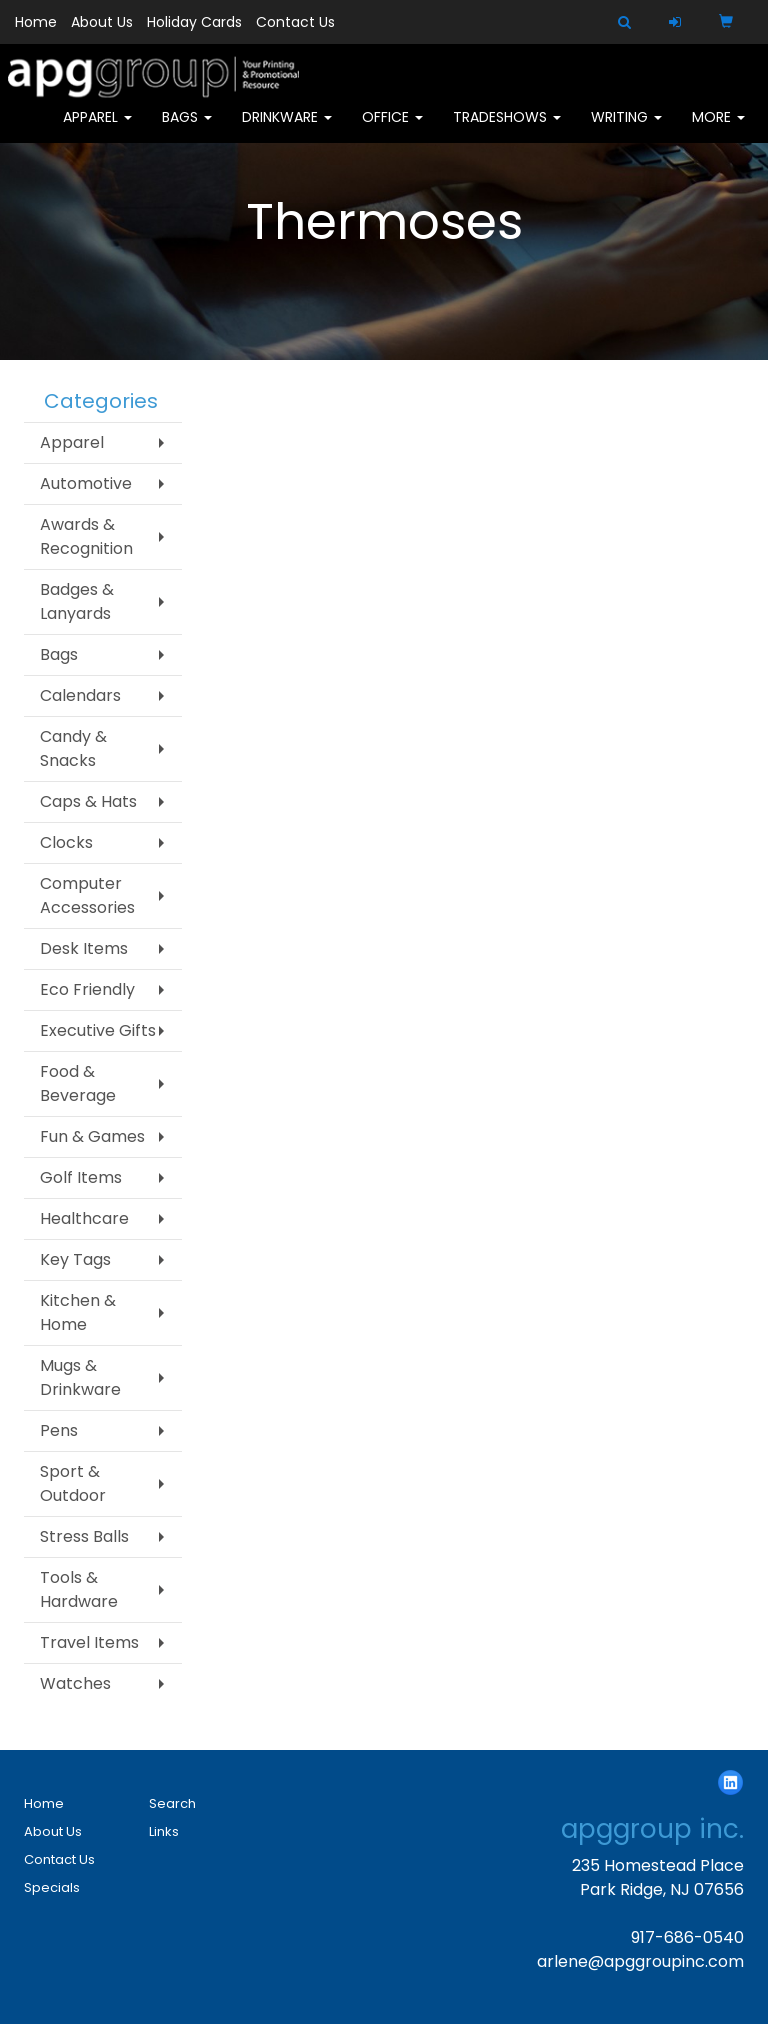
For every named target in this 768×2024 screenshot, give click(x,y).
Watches (75, 1683)
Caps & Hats (88, 801)
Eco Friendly (87, 989)
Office (392, 130)
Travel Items (89, 1642)
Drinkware (287, 130)
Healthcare (84, 1218)
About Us (102, 22)
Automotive (86, 483)
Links (164, 1831)
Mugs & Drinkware (80, 1377)
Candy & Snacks (73, 748)
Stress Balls (84, 1536)
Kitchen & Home (78, 1312)
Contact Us (295, 22)
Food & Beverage (78, 1083)
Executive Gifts (98, 1030)
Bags (187, 130)
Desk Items (84, 948)
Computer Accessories (87, 895)
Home (36, 22)
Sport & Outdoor (73, 1483)
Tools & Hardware (79, 1589)
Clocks (66, 842)
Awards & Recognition (86, 536)
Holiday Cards (194, 22)
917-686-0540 (687, 1937)
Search (172, 1803)
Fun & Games (92, 1136)
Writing (626, 130)
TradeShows (507, 130)
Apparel (97, 130)
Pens (59, 1430)
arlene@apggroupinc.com (640, 1961)
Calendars (80, 695)
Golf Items (81, 1177)
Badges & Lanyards (77, 601)
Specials (52, 1887)
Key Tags (75, 1259)
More (718, 130)
